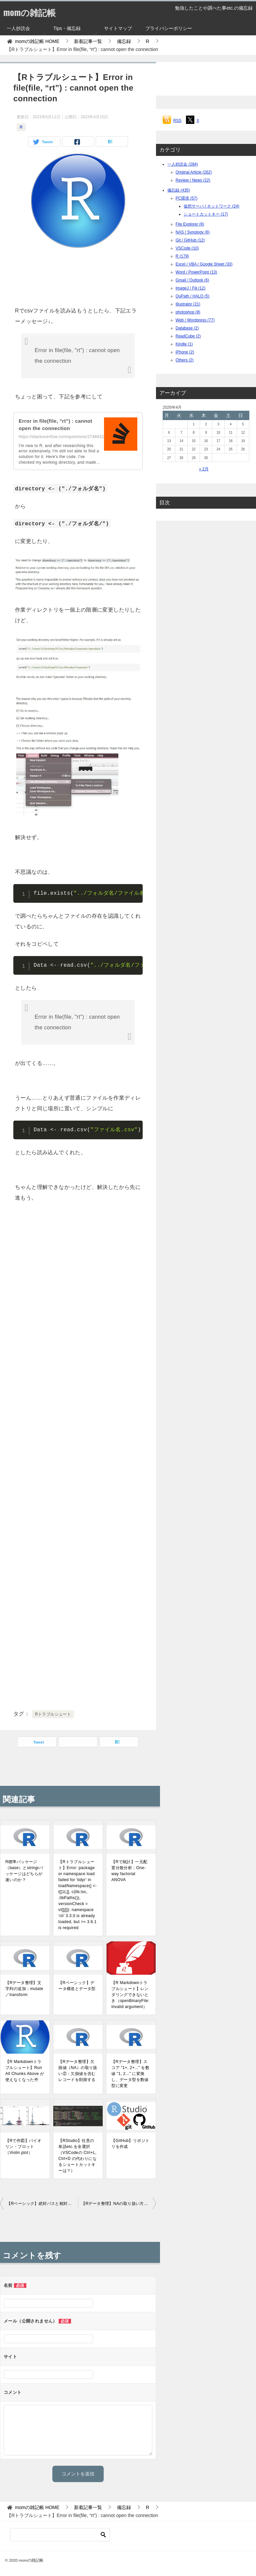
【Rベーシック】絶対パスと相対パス (41, 2203)
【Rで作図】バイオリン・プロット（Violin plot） (23, 2146)
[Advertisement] (78, 275)
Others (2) (185, 360)
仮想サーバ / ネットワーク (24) (211, 206)
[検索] (60, 2534)
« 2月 (204, 469)
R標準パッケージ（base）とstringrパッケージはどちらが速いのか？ (24, 1870)
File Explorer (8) (190, 224)
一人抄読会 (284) (182, 164)
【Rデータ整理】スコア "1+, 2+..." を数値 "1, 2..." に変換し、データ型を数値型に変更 (130, 2073)
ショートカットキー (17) (206, 214)
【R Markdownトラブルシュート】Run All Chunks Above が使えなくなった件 (24, 2070)
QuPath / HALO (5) (192, 296)
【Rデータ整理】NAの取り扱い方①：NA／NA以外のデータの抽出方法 (118, 2203)
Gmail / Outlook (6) (192, 280)
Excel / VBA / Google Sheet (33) (204, 264)
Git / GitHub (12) (190, 240)
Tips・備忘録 (67, 28)
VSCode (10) (187, 248)
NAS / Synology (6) (193, 232)
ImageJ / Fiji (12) (190, 288)
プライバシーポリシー (168, 28)
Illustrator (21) (188, 304)
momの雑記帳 (33, 11)
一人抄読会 (18, 28)
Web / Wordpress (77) (195, 320)
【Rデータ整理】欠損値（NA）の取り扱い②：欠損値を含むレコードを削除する (77, 2070)
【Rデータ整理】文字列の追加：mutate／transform (24, 1988)
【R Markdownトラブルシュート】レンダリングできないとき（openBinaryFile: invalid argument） (130, 1994)
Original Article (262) (194, 172)
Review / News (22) (193, 180)
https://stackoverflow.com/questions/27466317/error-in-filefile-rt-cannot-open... (93, 436)
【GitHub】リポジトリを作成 (130, 2143)
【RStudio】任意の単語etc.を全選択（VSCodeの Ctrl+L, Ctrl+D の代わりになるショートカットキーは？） (77, 2155)
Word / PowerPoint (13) (196, 272)
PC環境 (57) (186, 198)
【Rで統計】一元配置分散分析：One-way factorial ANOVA (129, 1870)
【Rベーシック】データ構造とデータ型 (77, 1985)
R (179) (182, 256)
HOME (37, 41)
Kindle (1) (184, 344)
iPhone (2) (185, 352)
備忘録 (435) (178, 190)
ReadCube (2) (188, 336)
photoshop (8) (188, 312)
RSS (177, 120)
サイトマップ (118, 28)
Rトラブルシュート (53, 1714)
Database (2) (187, 328)
